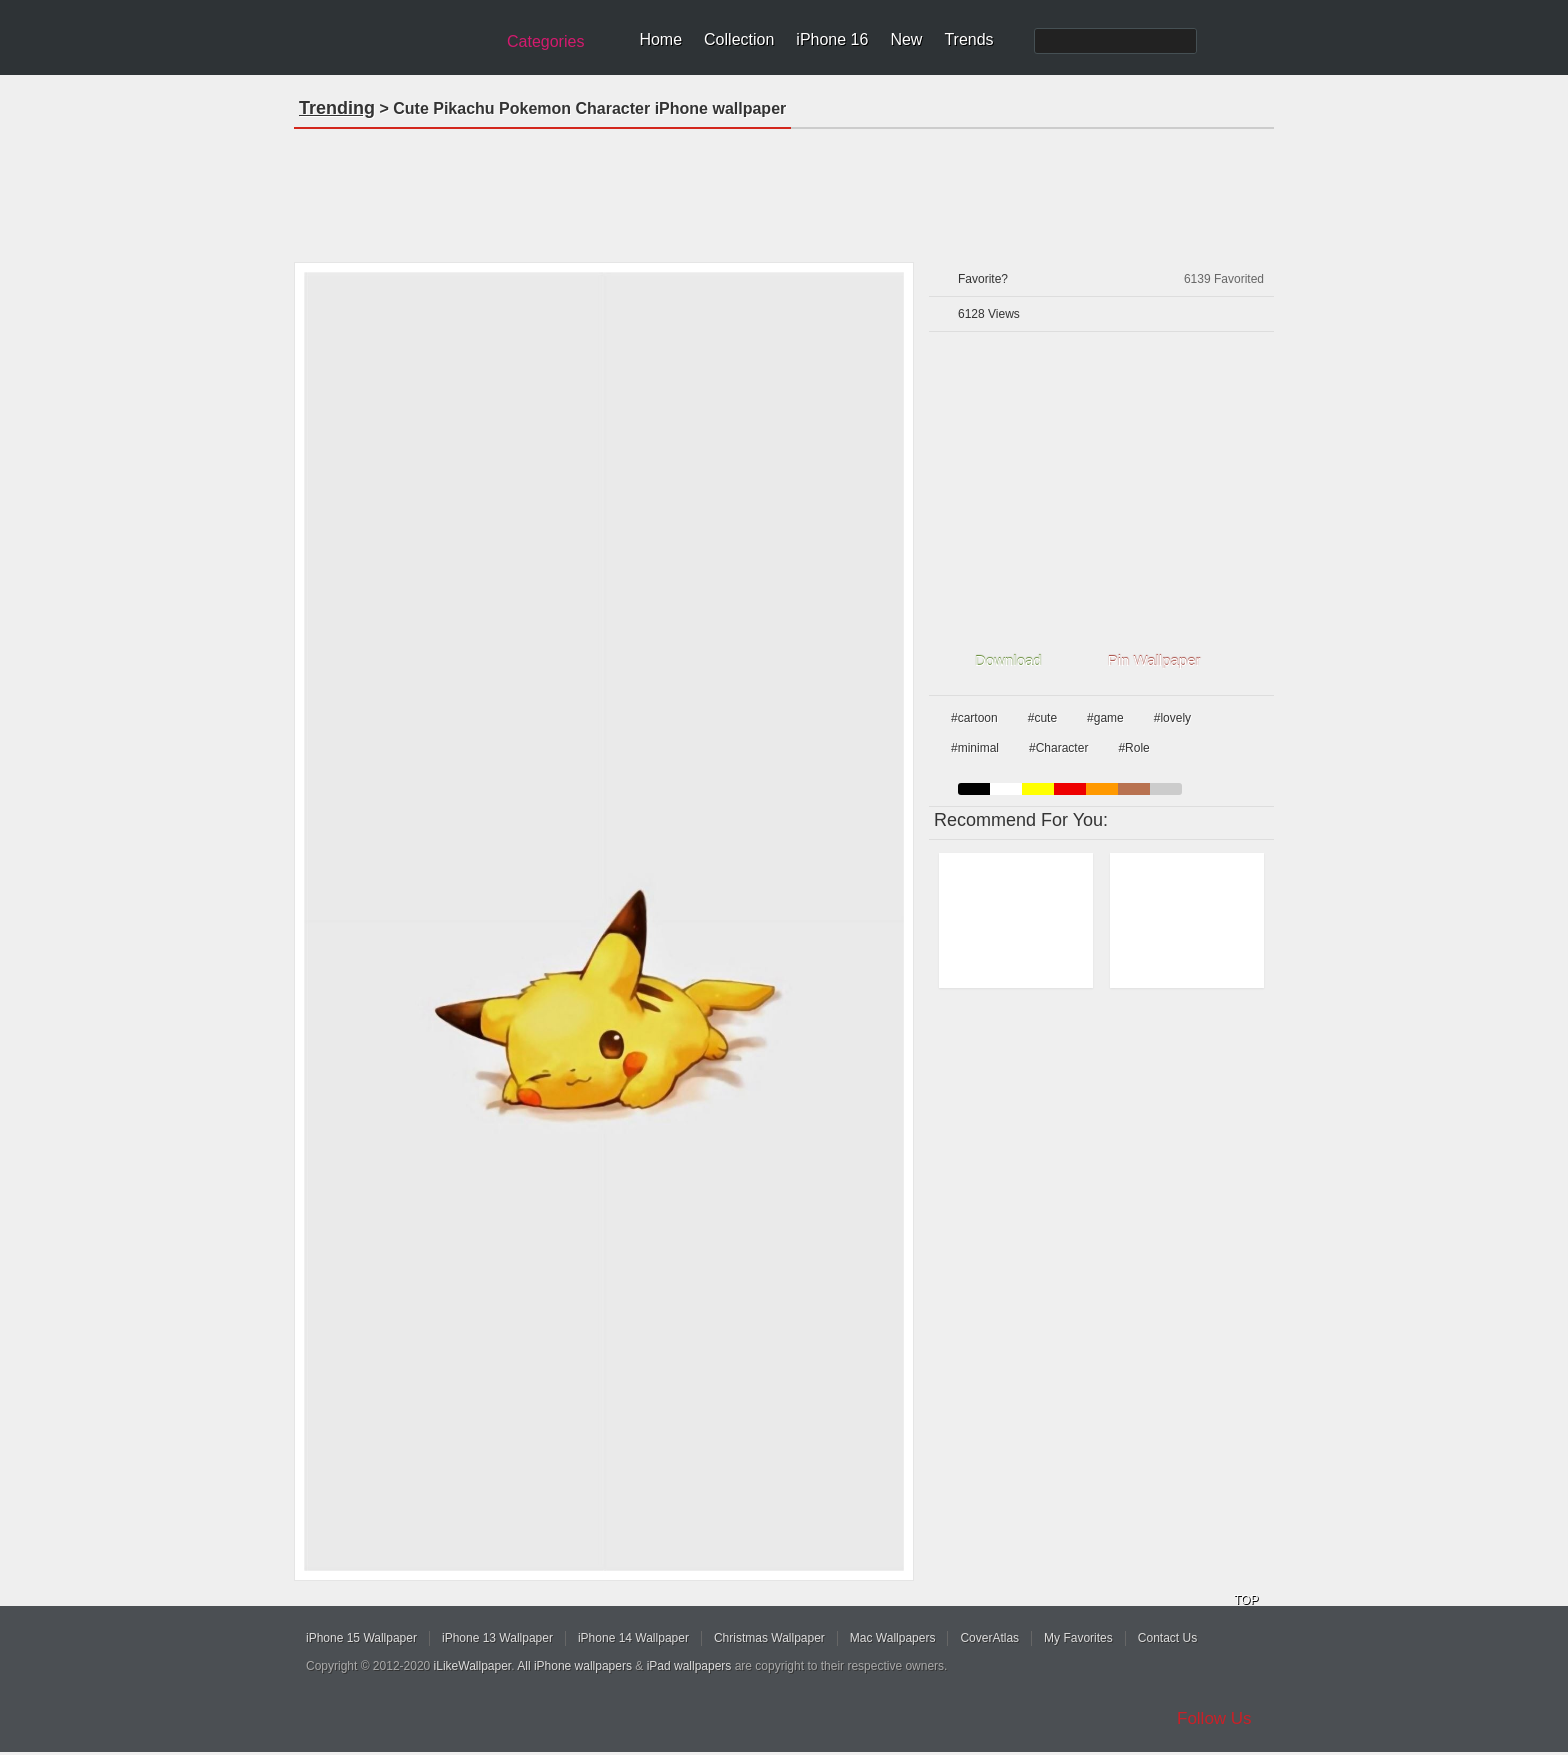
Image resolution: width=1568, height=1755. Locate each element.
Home (660, 39)
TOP (1246, 1600)
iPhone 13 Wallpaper (497, 1638)
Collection (739, 39)
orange (1102, 789)
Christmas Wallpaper (769, 1638)
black (974, 789)
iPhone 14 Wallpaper (633, 1638)
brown (1134, 789)
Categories (545, 41)
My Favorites (1078, 1638)
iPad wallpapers (689, 1666)
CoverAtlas (989, 1638)
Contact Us (1167, 1638)
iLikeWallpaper (473, 1666)
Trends (968, 39)
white (1006, 789)
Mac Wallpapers (893, 1638)
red (1070, 789)
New (906, 39)
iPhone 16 (832, 39)
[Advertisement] (784, 189)
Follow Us (1214, 1718)
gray (1166, 789)
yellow (1038, 789)
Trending (337, 108)
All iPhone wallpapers (574, 1666)
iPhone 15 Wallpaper (361, 1638)
